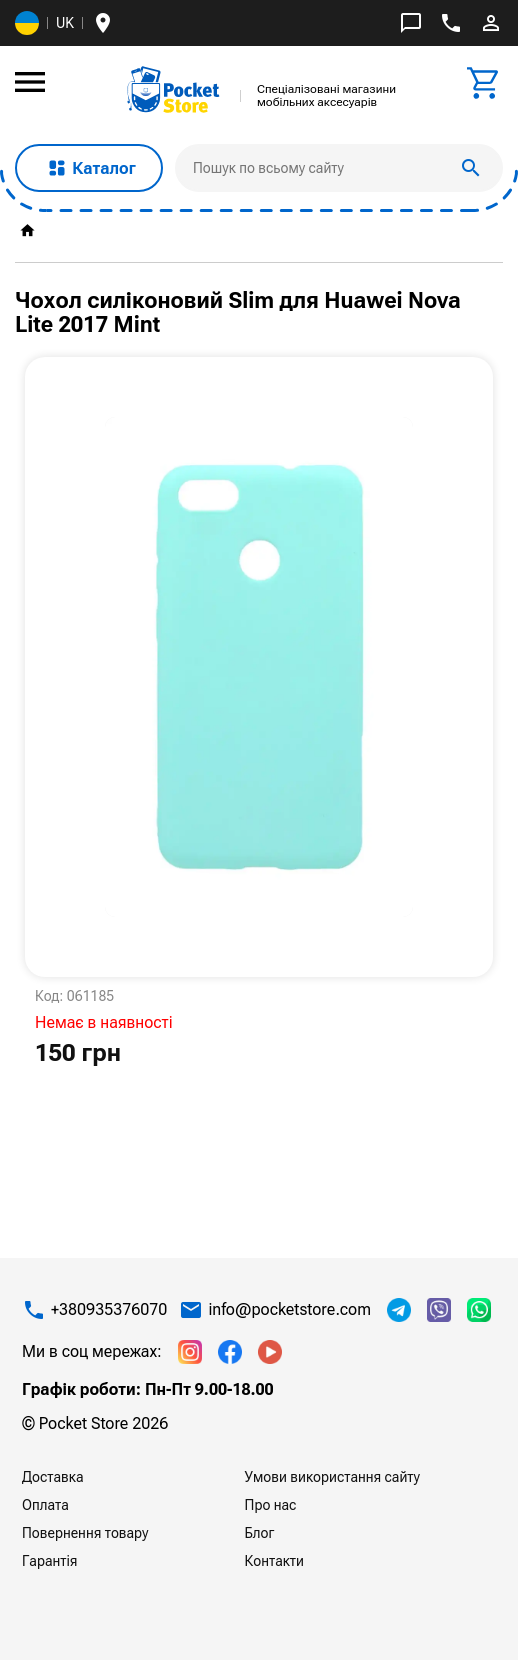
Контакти (274, 1561)
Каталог (89, 168)
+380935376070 (109, 1310)
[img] (174, 90)
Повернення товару (85, 1533)
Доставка (52, 1477)
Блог (260, 1533)
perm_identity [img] (491, 23)
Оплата (45, 1505)
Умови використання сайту (332, 1477)
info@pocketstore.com (289, 1310)
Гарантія (50, 1561)
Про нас (271, 1505)
